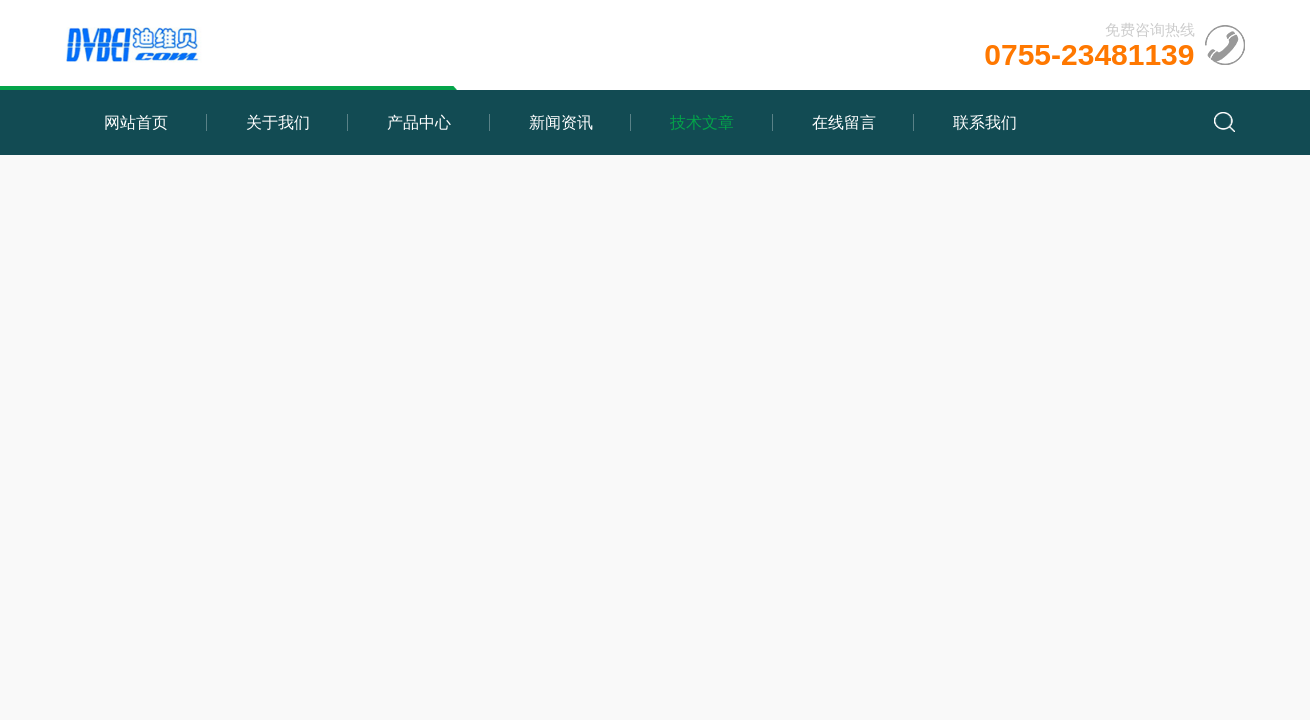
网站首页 (136, 122)
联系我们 (985, 122)
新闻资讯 (561, 122)
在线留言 (844, 122)
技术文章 (702, 122)
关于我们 (278, 122)
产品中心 (419, 122)
